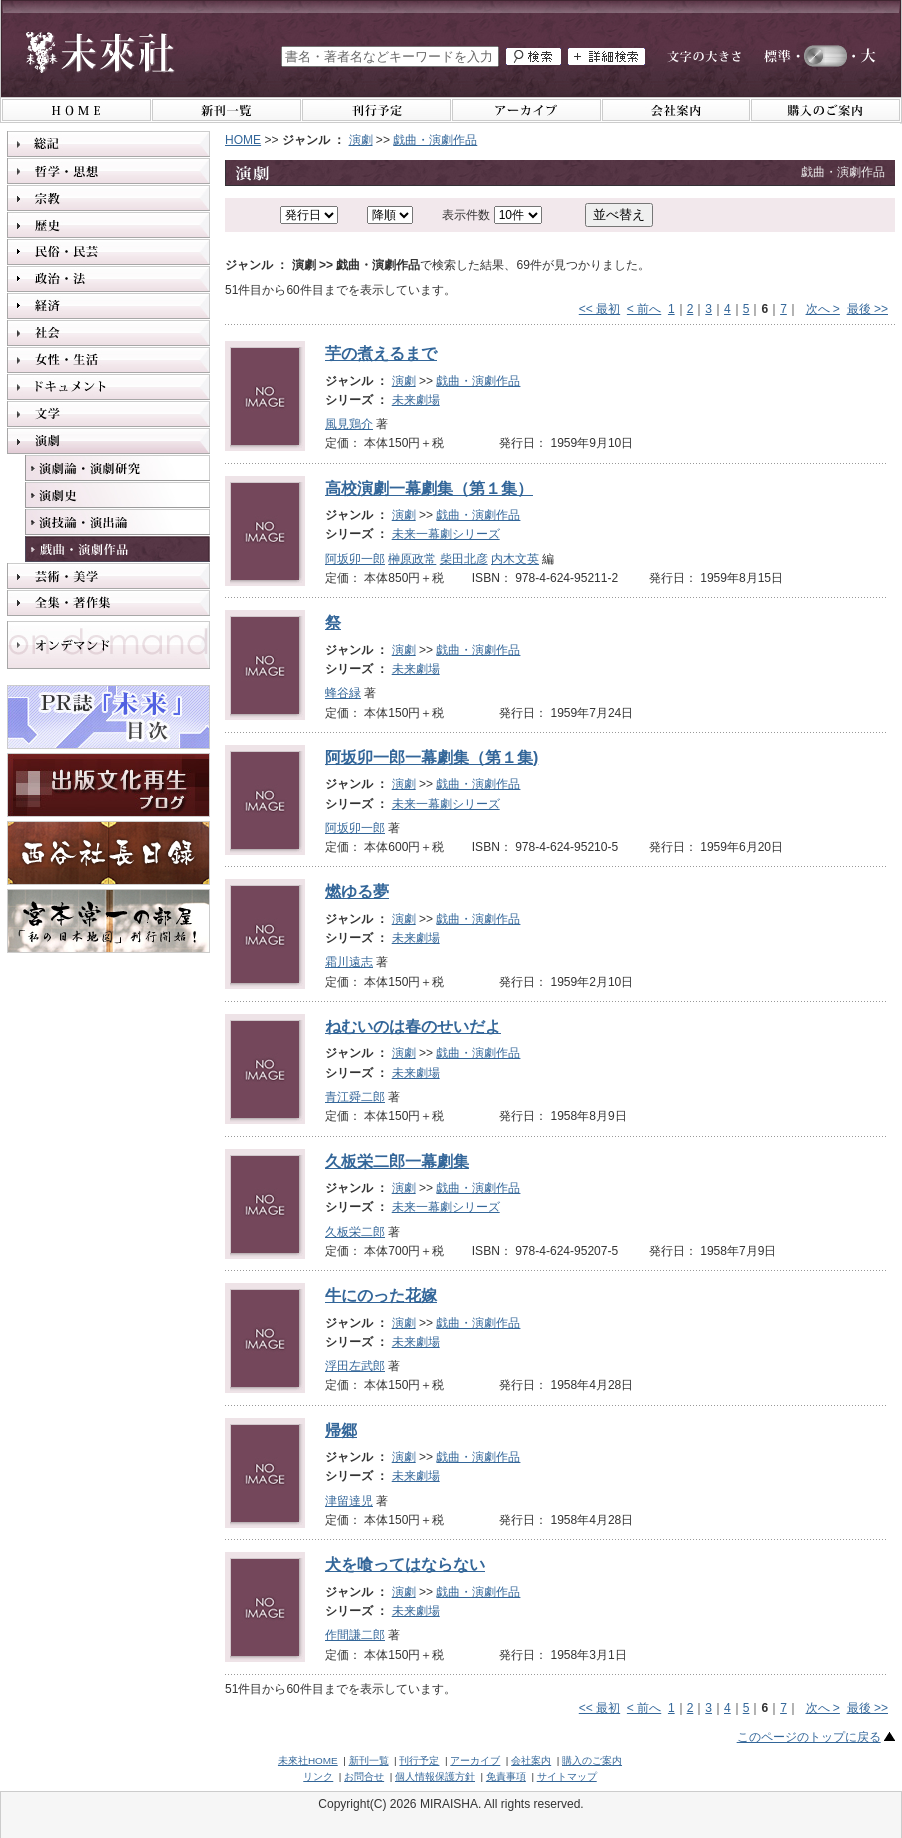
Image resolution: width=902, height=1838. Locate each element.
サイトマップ (567, 1776)
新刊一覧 (369, 1760)
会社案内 (531, 1760)
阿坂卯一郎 (355, 559)
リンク (318, 1776)
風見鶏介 (349, 424)
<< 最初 (599, 309)
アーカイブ (475, 1760)
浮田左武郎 (355, 1366)
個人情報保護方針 (435, 1776)
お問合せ (364, 1776)
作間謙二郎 (355, 1635)
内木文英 (515, 559)
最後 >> (867, 309)
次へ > (823, 309)
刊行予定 (419, 1760)
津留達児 (349, 1501)
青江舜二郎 (355, 1097)
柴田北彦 (464, 559)
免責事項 (506, 1776)
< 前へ (644, 309)
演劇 (361, 140)
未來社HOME (308, 1760)
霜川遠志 (349, 962)
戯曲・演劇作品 (435, 140)
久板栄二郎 (355, 1232)
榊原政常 (412, 559)
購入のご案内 (592, 1760)
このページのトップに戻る (809, 1737)
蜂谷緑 (343, 693)
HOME (243, 140)
